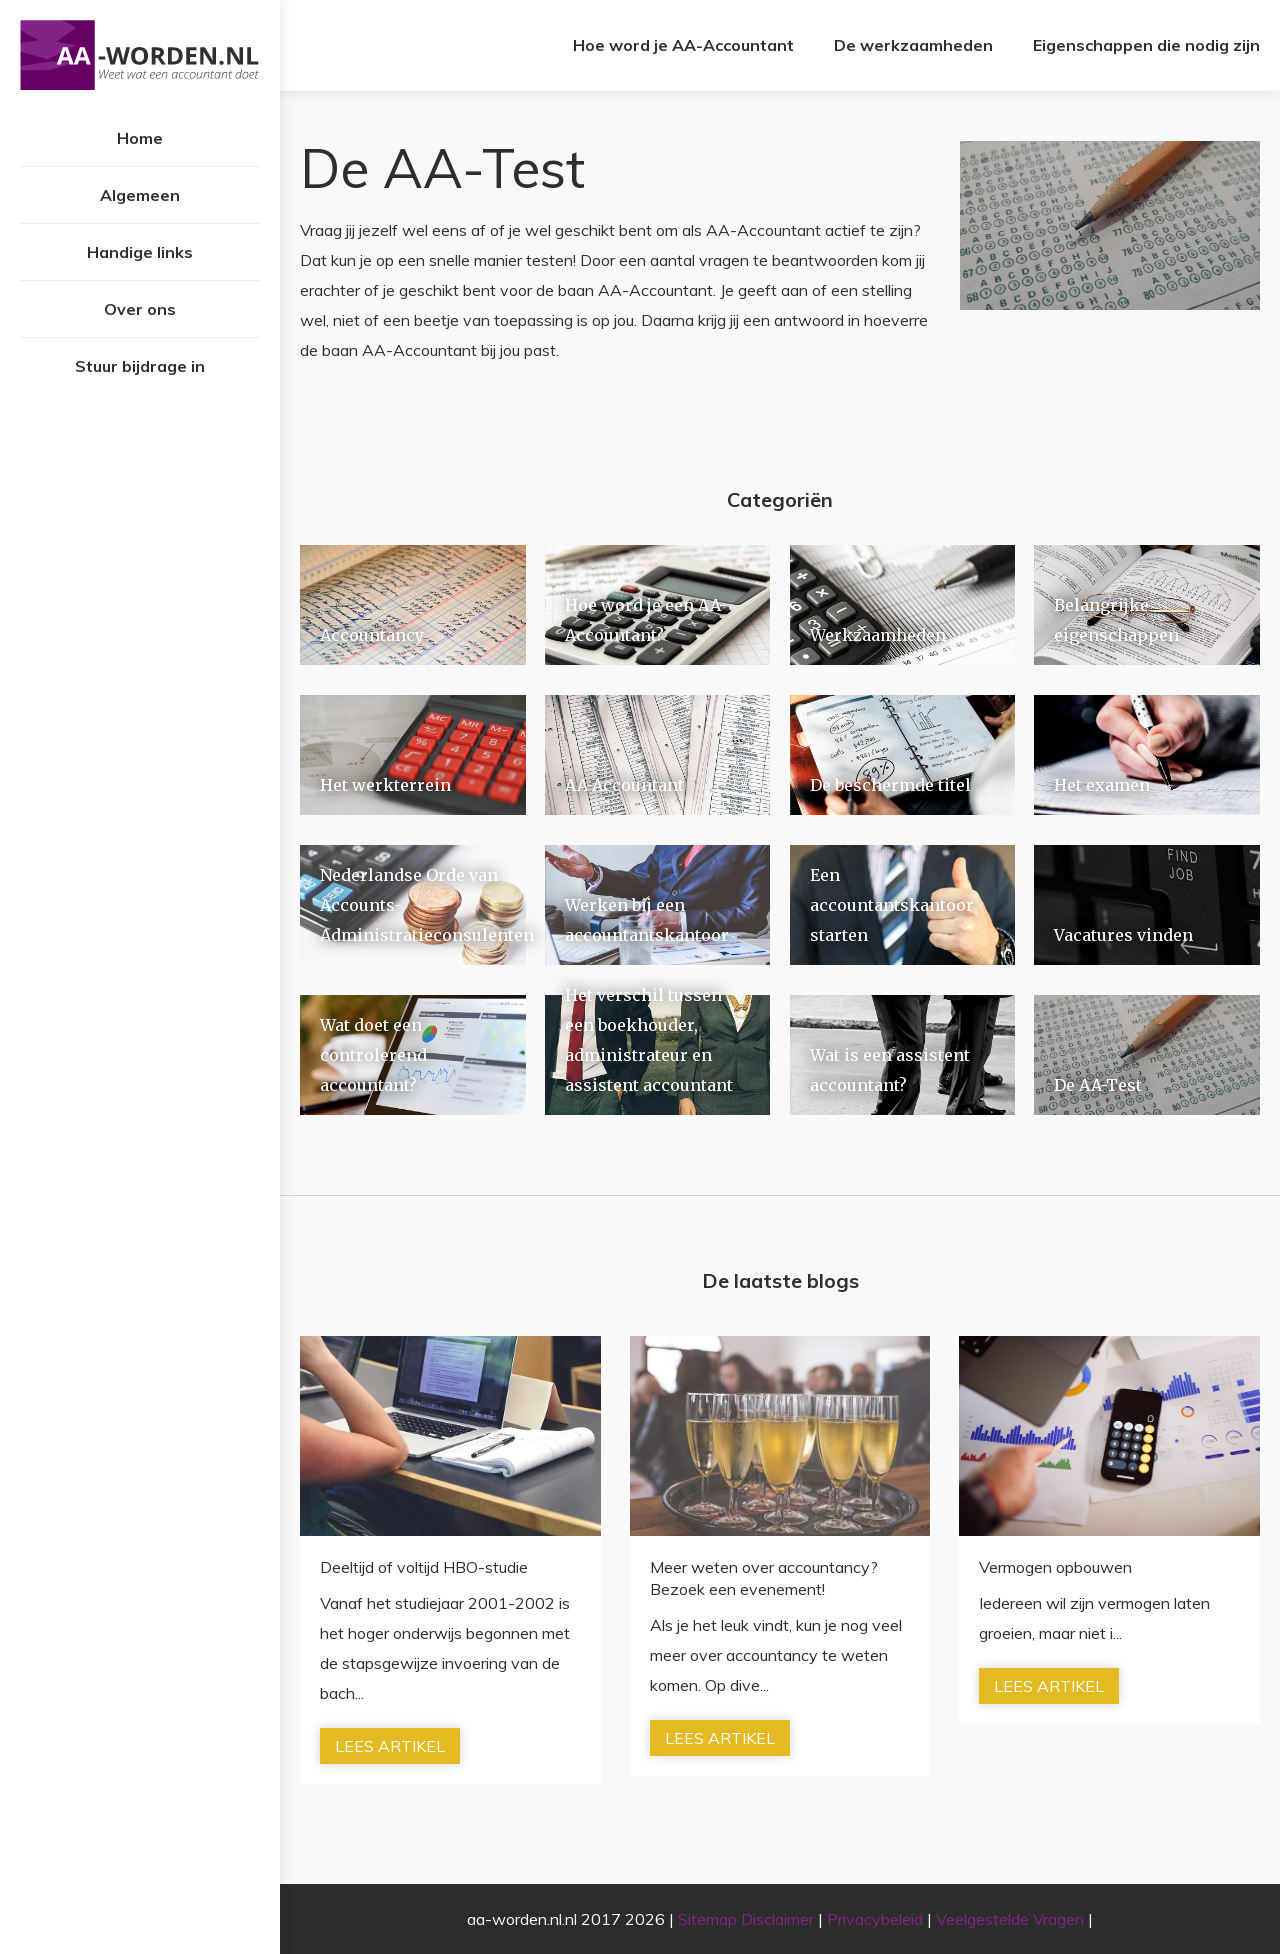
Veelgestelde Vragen (1010, 1919)
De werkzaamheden (913, 45)
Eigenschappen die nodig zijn (1146, 45)
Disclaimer (777, 1919)
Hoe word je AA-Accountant (683, 45)
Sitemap (707, 1919)
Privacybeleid (875, 1919)
